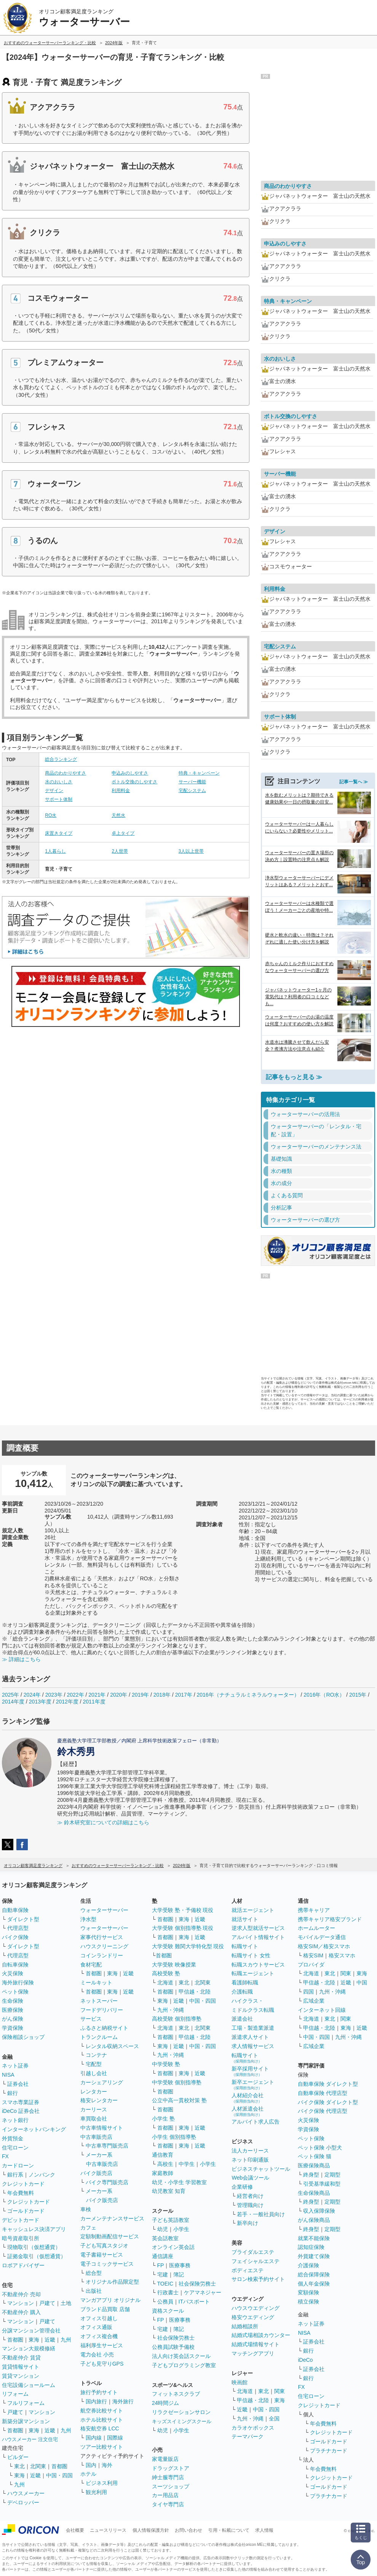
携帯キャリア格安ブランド (330, 1919)
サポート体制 (58, 799)
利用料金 (121, 790)
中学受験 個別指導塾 (176, 2082)
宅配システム (192, 790)
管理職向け (250, 2205)
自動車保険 (15, 1910)
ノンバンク (42, 2175)
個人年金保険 (314, 2284)
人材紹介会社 (248, 2097)
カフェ (88, 2228)
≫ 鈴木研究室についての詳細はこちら (103, 1822)
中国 (361, 1982)
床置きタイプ (58, 833)
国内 (91, 2465)
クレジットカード (23, 2184)
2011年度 (94, 1702)
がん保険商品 (314, 2220)
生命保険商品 (314, 2193)
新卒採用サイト (250, 2071)
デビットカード (20, 2220)
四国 (308, 1992)
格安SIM (313, 1955)
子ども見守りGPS (102, 2364)
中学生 (187, 2164)
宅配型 (94, 2064)
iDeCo (305, 2360)
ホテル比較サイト (101, 2420)
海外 (107, 2465)
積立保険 (308, 2302)
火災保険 (12, 1973)
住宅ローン (15, 2148)
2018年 (162, 1695)
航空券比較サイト (101, 2411)
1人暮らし (55, 851)
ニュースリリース (108, 2530)
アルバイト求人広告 (256, 2122)
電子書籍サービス (101, 2255)
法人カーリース (250, 2151)
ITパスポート (194, 2302)
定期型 (332, 2175)
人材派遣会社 (248, 2111)
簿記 (178, 2274)
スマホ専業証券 (20, 2102)
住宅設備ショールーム (28, 2385)
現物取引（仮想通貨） (34, 2247)
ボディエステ (248, 2270)
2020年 (118, 1695)
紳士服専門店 (168, 2477)
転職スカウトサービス (258, 1965)
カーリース (93, 2109)
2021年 (96, 1695)
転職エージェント (253, 1973)
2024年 (32, 1695)
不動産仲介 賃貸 (21, 2358)
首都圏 (15, 2340)
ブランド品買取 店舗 (105, 2309)
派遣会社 (242, 2019)
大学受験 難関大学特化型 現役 (188, 1946)
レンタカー (93, 2091)
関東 (279, 2391)
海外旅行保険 (18, 1982)
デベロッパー (23, 2502)
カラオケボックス (253, 2428)
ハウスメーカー (26, 2493)
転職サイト (245, 1946)
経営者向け (250, 2196)
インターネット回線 (322, 2010)
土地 (66, 2303)
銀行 (12, 2093)
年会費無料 (20, 2193)
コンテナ (96, 2055)
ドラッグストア (170, 2468)
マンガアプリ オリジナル (110, 2300)
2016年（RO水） (324, 1695)
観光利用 (96, 2492)
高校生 (165, 2164)
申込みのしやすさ (130, 773)
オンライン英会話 (173, 2247)
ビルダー (18, 2457)
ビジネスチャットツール (261, 2169)
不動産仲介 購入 (21, 2312)
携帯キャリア (314, 1910)
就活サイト (245, 1919)
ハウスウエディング (256, 2308)
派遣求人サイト (250, 2037)
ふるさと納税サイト (104, 2028)
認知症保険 (311, 2247)
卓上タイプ (123, 833)
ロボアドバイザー (23, 2265)
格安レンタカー (99, 2100)
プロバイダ (311, 1965)
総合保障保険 (314, 2274)
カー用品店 (165, 2495)
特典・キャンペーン (199, 773)
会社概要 (75, 2530)
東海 (34, 2340)
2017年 (183, 1695)
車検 (85, 2209)
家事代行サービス (101, 1937)
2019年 (140, 1695)
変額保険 (308, 2292)
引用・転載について (228, 2530)
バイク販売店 (96, 2173)
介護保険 (308, 2265)
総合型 (94, 2273)
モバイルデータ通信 (322, 1937)
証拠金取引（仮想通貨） (36, 2256)
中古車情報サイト (101, 2128)
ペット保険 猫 (314, 2156)
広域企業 (313, 2001)
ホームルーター (316, 1928)
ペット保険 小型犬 (320, 2148)
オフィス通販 (96, 2327)
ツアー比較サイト (101, 2447)
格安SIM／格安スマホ (324, 1946)
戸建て (47, 2303)
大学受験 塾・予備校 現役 (183, 1910)
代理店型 (18, 1928)
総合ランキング (61, 759)
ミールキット (96, 1982)
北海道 (165, 1982)
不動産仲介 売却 (21, 2294)
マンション (20, 2303)
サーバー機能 (192, 781)
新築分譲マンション (26, 2421)
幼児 (162, 2229)
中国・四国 (59, 2475)
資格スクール (168, 2311)
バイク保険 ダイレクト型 (328, 2102)
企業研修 (242, 2187)
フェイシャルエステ (256, 2261)
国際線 (115, 2438)
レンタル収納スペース (112, 2046)
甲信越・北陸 (195, 1992)
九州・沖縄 (170, 2010)
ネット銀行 (15, 2120)
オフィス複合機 (99, 2336)
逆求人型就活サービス (258, 1928)
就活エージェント (253, 1910)
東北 (19, 2466)
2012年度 (67, 1702)
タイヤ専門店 (168, 2504)
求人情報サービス (253, 2046)
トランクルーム (99, 2037)
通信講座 (162, 2256)
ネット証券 (15, 2066)
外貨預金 (12, 2138)
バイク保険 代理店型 (322, 2111)
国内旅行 (96, 2401)
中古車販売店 (96, 2137)
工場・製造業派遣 (253, 2028)
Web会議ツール (250, 2178)
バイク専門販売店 (107, 2182)
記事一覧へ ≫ (353, 781)
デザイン (54, 790)
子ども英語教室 (170, 2220)
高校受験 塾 (166, 1973)
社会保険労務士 (197, 2284)
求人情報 (264, 2530)
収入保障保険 (319, 2211)
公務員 (165, 2302)
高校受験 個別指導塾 (176, 2019)
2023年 (53, 1695)
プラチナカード (328, 2451)
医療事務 (179, 2265)
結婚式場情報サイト (256, 2344)
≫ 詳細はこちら (21, 1659)
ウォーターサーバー (104, 1910)
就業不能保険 (314, 2238)
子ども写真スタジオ (104, 2245)
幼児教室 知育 (168, 2191)
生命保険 (12, 2001)
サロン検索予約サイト (258, 2279)
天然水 (118, 815)
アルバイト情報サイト (258, 1937)
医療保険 (12, 2010)
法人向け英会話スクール (181, 2356)
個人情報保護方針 (151, 2530)
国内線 (94, 2438)
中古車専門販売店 (107, 2146)
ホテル (88, 2474)
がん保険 (12, 2019)
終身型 (311, 2175)
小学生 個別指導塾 (174, 2137)
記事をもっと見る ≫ (294, 1077)
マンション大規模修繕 (28, 2348)
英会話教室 (165, 2238)
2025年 (10, 1695)
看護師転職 (245, 1982)
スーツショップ (170, 2486)
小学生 (208, 2164)
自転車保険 (15, 1965)
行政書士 (168, 2292)
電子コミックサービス (107, 2264)
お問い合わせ (188, 2530)
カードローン (18, 2165)
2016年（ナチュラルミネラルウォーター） (247, 1695)
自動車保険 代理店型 (322, 2093)
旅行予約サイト (99, 2392)
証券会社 (18, 2084)
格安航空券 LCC (99, 2428)
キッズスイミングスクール (181, 2421)
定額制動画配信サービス (109, 2236)
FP (160, 2265)
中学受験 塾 (166, 2064)
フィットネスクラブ (176, 2394)
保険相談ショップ (23, 2037)
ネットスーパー (99, 2001)
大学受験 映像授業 (174, 1965)
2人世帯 (120, 851)
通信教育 (162, 2155)
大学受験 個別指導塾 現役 (183, 1928)
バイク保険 (15, 1937)
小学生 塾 (163, 2119)
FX (5, 2156)
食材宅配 (91, 1965)
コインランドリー (101, 1955)
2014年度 (13, 1702)
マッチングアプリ (253, 2353)
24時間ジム (165, 2403)
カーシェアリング (101, 2082)
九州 (66, 2340)
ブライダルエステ (253, 2252)
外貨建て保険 (314, 2256)
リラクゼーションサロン (181, 2412)
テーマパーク (248, 2436)
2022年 (75, 1695)
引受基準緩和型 (321, 2184)
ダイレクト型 (23, 1919)
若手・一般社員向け (261, 2214)
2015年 (357, 1695)
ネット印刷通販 (250, 2160)
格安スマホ (342, 1955)
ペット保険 (15, 1992)
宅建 (162, 2274)
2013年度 (40, 1702)
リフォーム (15, 2394)
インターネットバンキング (34, 2129)
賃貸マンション (20, 2376)
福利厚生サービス (101, 2345)
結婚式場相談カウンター (261, 2335)
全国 (274, 2419)
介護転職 (242, 1992)
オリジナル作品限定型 (112, 2282)
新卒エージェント (253, 2084)
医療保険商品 (314, 2165)
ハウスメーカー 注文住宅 (30, 2439)
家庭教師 (162, 2173)
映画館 (240, 2382)
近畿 (50, 2340)
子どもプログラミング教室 (184, 2365)
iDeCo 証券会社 (21, 2111)
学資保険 (12, 2028)
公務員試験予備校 (173, 2347)
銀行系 (15, 2175)
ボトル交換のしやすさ (134, 781)
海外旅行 (123, 2401)
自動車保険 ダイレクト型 (328, 2084)
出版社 (94, 2291)
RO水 (50, 815)
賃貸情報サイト (20, 2367)
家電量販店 (165, 2459)
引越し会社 (93, 2073)
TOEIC (165, 2284)
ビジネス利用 (102, 2483)
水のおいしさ (58, 781)
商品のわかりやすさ (65, 773)
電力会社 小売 (97, 2354)
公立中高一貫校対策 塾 (179, 2100)
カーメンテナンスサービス (112, 2218)
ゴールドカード (26, 2211)
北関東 (38, 2466)
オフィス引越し (99, 2318)
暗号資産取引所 (20, 2238)
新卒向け (247, 2223)
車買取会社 (93, 2119)
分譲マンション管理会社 (31, 2330)
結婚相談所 (245, 2326)
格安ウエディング (253, 2317)
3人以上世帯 (191, 851)
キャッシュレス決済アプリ (34, 2229)
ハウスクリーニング (104, 1946)
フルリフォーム (26, 2403)
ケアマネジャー (202, 2292)
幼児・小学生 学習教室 (179, 2182)
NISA (8, 2075)
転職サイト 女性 (251, 1955)
